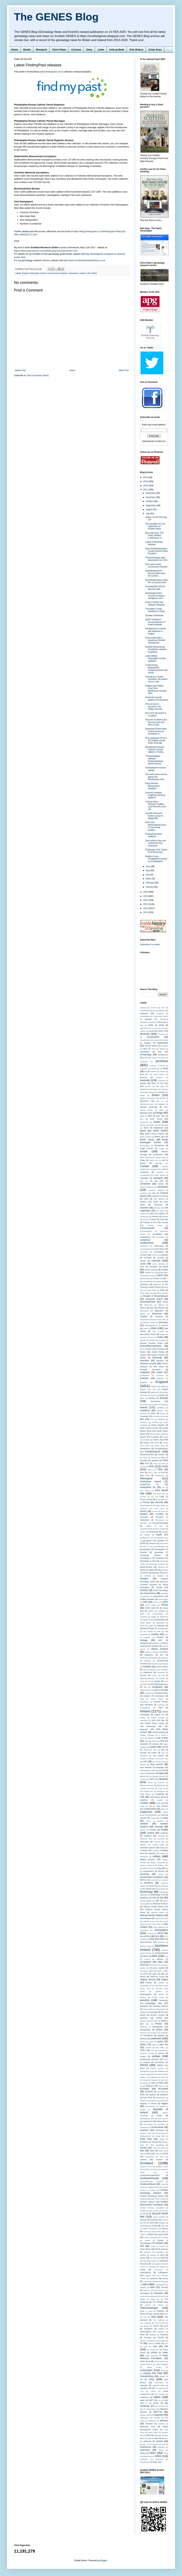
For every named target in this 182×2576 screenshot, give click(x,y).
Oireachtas (154, 1965)
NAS (157, 1901)
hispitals (155, 1643)
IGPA (166, 1681)
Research (41, 49)
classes (161, 1213)
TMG (145, 2317)
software (159, 2243)
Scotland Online (162, 2167)
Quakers (154, 2080)
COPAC (154, 1255)
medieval (147, 1836)
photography (145, 2030)
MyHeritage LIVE (158, 1895)
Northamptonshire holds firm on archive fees (156, 581)
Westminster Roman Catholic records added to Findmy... (155, 749)
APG (145, 1049)
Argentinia (144, 1068)
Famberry (143, 1422)
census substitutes (147, 1187)
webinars (164, 2420)
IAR (163, 1675)
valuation (144, 2385)
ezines (162, 1413)
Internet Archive (161, 1702)
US (141, 2379)
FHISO (142, 1467)
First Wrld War (159, 1494)
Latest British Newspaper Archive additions (155, 658)
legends (143, 1776)
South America (161, 2249)
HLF (161, 1655)
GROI (165, 1602)
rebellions (164, 2095)
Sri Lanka (153, 2258)
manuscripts (154, 1818)
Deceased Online (154, 1299)
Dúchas (143, 1340)
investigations (145, 1708)
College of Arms (150, 1222)
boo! (141, 1119)
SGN (144, 2223)
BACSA (148, 1086)
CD (151, 1181)
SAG (154, 2148)
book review (156, 1119)
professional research (149, 2059)
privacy (143, 2056)
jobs (162, 1750)
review (159, 2115)
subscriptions (145, 2272)
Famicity (155, 1422)
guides (151, 1611)
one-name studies (157, 1968)
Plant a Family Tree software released (154, 603)
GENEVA (161, 1567)
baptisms (164, 1089)
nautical (157, 1918)
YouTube (153, 2462)
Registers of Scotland (157, 2101)
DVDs (142, 1349)
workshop (161, 2447)
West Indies (153, 2432)
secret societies (159, 2217)
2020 (146, 477)
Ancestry (145, 1033)
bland (161, 1110)
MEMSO (143, 1845)
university (164, 2370)
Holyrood (147, 1661)
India (165, 1690)
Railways (149, 2086)
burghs (161, 1148)
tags (166, 2281)
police (160, 2041)
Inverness (161, 1705)
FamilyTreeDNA (146, 1454)
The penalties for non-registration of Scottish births (155, 526)
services (165, 2220)
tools (163, 2323)
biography (161, 1104)
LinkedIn (143, 1788)
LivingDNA (159, 1794)
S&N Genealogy (157, 2145)
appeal (162, 1049)
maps (165, 1818)
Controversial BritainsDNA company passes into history (156, 669)
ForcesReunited (146, 1505)
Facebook (144, 1416)
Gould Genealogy (160, 1590)
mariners (160, 1821)
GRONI (164, 1605)
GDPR (142, 1543)
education (144, 1360)
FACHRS (156, 1416)
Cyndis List (158, 1278)
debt (166, 1293)
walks (142, 2400)
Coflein (153, 1219)
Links (101, 49)
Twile (150, 2343)
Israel (147, 1741)
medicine (164, 1833)
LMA (142, 1797)
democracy (148, 1305)
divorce (165, 1325)
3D (151, 1011)
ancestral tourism (156, 1031)
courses (155, 1260)
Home (14, 49)
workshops (145, 2450)
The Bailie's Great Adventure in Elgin (155, 610)
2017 (146, 489)
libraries (163, 1779)
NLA (142, 1936)
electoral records (148, 1363)
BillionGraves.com (146, 1104)
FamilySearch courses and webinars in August (155, 631)
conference (145, 1240)
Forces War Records (153, 1502)
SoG (142, 2246)
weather (157, 2418)
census (161, 1184)
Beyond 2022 (154, 1098)
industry (147, 1696)
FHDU (155, 1463)
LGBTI (151, 1779)
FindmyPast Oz (149, 1484)
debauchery (157, 1293)
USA (89, 273)
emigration (145, 1372)
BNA (150, 1116)
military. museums (147, 1865)
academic (144, 1013)
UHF (155, 2346)
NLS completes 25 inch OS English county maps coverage (156, 740)
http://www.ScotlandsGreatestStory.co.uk (84, 260)
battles (142, 1095)
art (146, 1071)
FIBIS (160, 1469)
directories (157, 1313)
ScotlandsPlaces (148, 2184)
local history (155, 1797)
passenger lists (154, 2003)
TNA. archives (158, 2320)
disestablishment (151, 1325)
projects (146, 2062)
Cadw (142, 1160)
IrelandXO (144, 1720)
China (155, 1202)
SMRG (151, 2234)
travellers (152, 2335)
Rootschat (144, 2127)
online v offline (162, 1971)
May (148, 870)
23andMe (143, 1011)
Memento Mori (146, 1839)
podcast (143, 2039)
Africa (160, 1022)
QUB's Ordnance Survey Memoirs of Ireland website (155, 622)
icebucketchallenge (147, 1678)
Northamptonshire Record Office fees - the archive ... (156, 573)
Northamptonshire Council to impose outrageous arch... (155, 595)
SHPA (163, 2226)
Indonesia (148, 1693)
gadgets (165, 1532)
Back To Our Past (160, 1083)
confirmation (159, 1246)
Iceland (161, 1678)
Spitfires (143, 2255)
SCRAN (165, 2211)
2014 (146, 900)
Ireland (43, 273)
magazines (146, 1811)
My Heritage (163, 1886)
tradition (161, 2329)
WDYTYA (157, 2412)
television (158, 2293)
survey (165, 2278)
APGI (154, 1049)
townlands (148, 2329)
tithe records (154, 2314)
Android (165, 1040)
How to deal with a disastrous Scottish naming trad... (155, 640)
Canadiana (153, 1169)
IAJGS (154, 1675)
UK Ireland (151, 2350)
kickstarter (144, 1756)
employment (144, 1375)
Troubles (148, 2338)
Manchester (152, 1815)
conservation (158, 1249)
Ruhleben (144, 2142)
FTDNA (143, 1532)
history (165, 1652)
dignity (142, 1314)
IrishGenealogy (158, 1732)
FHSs (165, 1466)
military (157, 1856)
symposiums (156, 2281)
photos (159, 2029)
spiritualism (160, 2252)
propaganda (144, 2071)
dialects (161, 1305)
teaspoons (161, 2290)
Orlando (161, 1983)
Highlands (144, 1643)
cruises (164, 1269)
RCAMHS (149, 2092)
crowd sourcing (151, 1270)
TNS (156, 2323)
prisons (161, 2053)
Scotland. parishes (150, 2169)
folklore (142, 1499)
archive (145, 1058)
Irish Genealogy (148, 1726)
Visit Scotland (160, 2394)
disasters (159, 1316)
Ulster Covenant (151, 2356)
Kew (163, 1753)
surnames (154, 2278)
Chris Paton (59, 49)
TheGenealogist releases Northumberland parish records (154, 760)
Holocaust (164, 1658)
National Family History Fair (155, 1907)
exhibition (160, 1408)
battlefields (161, 1092)
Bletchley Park (146, 1113)
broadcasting (145, 1145)
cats (141, 1181)
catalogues (158, 1178)
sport (162, 2255)
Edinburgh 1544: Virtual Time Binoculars (156, 850)
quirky (145, 2083)
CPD (142, 1267)
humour (143, 1675)
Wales (94, 273)
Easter (142, 1352)
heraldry (155, 1634)
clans (152, 1213)
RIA (166, 2119)
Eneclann (144, 1378)
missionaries (148, 1871)
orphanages (144, 1986)
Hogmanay (144, 1658)
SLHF (145, 2231)
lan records (157, 1762)
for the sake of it (162, 1499)
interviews (149, 1705)
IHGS (152, 1684)
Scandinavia (149, 2157)
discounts (143, 1319)
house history (162, 1667)
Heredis (160, 1637)
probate (156, 2056)
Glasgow (144, 1578)
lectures (151, 1773)
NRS (154, 1956)
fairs (142, 1419)
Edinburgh (157, 1357)
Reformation (160, 2098)
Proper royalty (145, 2074)
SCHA (162, 2157)
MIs (166, 1868)
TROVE (160, 2338)
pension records (157, 2015)
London (144, 1803)
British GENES (160, 1131)
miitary (162, 1853)
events (143, 1407)
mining (159, 1868)
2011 (146, 912)
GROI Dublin (150, 1605)
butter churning (146, 1157)
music (151, 1886)
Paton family (148, 2009)
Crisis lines (155, 49)
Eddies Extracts (158, 1355)
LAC (145, 1761)
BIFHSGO (144, 1101)
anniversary (162, 1043)
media (164, 1829)
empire (159, 1372)
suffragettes (163, 2272)
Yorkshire (143, 2462)
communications (146, 1231)
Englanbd (143, 1382)
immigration (157, 1687)
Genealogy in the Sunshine (152, 1558)
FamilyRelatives (161, 1449)
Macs (163, 1809)
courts (143, 1264)
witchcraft (147, 2441)
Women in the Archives (149, 2444)
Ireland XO (159, 1715)
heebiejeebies (163, 1628)
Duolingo (162, 1340)
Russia (155, 2142)
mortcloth (154, 1880)
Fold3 (161, 1497)
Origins (164, 1979)
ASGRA (162, 1071)
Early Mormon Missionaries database (152, 786)
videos (153, 2391)
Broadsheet (159, 1145)
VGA (163, 2388)
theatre (147, 2305)
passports (144, 2006)
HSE (144, 1670)
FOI (152, 1497)
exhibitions (145, 1410)
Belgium (143, 1098)
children (143, 1202)
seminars (154, 2220)
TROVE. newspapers (148, 2341)
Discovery (163, 1322)
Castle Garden (159, 1175)
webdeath (152, 2421)
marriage (159, 1826)
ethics (142, 1398)
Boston (142, 1125)
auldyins (159, 1077)
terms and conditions (148, 2296)
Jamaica (155, 1744)
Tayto (145, 2290)
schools (143, 2159)
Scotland (146, 2163)
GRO (145, 1602)
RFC (160, 2119)
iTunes (154, 1741)
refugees (143, 2101)
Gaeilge (147, 1535)
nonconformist (146, 1942)
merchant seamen (147, 1848)
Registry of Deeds (148, 2103)
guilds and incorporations (151, 1614)
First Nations (145, 1491)
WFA (149, 2435)
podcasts (156, 2038)
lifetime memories (146, 1785)
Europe (164, 1398)
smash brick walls (158, 2231)
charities (155, 1196)
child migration (159, 1199)
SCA (148, 2154)
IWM (162, 1741)
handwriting (160, 1620)
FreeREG (143, 1523)
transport (161, 2332)
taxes (152, 2287)
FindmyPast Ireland (150, 1481)
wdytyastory (144, 2418)
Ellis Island (158, 1366)
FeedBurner (160, 441)
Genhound (144, 1570)
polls (154, 2045)
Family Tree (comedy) (149, 1437)
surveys (146, 2281)
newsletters (144, 1930)
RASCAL (161, 2086)
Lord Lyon (160, 1803)
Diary (89, 49)
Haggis (153, 1617)
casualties (144, 1178)
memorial (160, 1839)
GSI (157, 1608)
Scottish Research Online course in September (154, 816)
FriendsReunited (146, 1529)
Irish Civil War (158, 1720)
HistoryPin (149, 1655)
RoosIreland (148, 2124)
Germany (156, 1573)
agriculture (144, 1028)
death (162, 1290)
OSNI (160, 1986)
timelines (160, 2311)
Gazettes (161, 1541)
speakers (147, 2252)
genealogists (145, 1549)
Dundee (152, 1340)
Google (159, 1587)
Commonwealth (147, 1228)
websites (149, 2424)
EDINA (143, 1358)
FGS (147, 1463)
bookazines (144, 1122)
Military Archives (147, 1859)
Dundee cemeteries (154, 615)
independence (145, 1690)
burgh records (146, 1148)
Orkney (149, 1982)
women (159, 2441)
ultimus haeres (159, 2361)
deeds (165, 1302)
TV (141, 2343)
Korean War (163, 1759)
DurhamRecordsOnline (150, 1346)
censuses (162, 1186)
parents (143, 1997)
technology (144, 2293)
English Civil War (148, 1389)
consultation (159, 1252)
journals (143, 1753)
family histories (158, 1425)
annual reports (151, 1046)
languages (144, 1770)
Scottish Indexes (147, 2202)
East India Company (156, 1349)
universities (146, 2370)
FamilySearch (152, 1451)
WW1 (153, 2453)
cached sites (160, 1157)
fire (163, 1487)
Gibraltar (147, 1576)
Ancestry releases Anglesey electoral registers (155, 795)
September (151, 505)
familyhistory (145, 1449)
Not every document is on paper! (155, 714)
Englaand (160, 1378)
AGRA (161, 1025)
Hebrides (161, 1626)
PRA (153, 2050)
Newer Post (20, 370)
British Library (147, 1139)
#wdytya (143, 1008)
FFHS (165, 1460)
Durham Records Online (151, 1343)
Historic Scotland (159, 1649)
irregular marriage (147, 1735)
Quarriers (164, 2080)
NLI (148, 1936)
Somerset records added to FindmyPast (156, 698)
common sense (154, 1225)
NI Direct (150, 1933)
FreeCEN (144, 1517)
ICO (149, 1681)
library (150, 1782)
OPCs (145, 1974)
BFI (164, 1098)
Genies (145, 1573)
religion (83, 273)
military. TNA (163, 1865)
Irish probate (116, 49)
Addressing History (160, 1016)
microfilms (155, 1850)
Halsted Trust (148, 1620)
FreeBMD (160, 1514)
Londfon (160, 1800)
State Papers (152, 2261)
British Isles (160, 1137)
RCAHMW (163, 2089)
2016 (146, 892)
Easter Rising (158, 1352)
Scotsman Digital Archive (149, 2187)
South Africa (145, 2249)
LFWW (142, 1779)
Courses (76, 49)
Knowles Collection (147, 1759)
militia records (148, 1868)
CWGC (160, 1275)
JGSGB (165, 1747)
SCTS (145, 2214)
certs (154, 1193)
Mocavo (161, 1871)
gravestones (158, 1596)
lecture (142, 1773)
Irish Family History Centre (152, 1723)
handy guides (145, 1623)
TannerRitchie (160, 2285)
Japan (165, 1744)
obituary (160, 1959)
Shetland (162, 2223)
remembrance (150, 2106)
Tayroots (164, 2287)
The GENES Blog (56, 17)
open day (156, 1974)
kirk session (158, 1756)
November (151, 497)
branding (165, 1125)
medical (150, 1833)
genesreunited (146, 1567)
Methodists (164, 1848)
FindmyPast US (148, 1487)
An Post (155, 1028)
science (159, 2159)
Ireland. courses (157, 1718)
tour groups (144, 2326)
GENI (155, 1570)
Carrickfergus (145, 1175)
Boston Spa (153, 1125)
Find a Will (152, 1473)
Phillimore (143, 2027)
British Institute (145, 1137)
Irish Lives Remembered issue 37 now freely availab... (155, 826)
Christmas (158, 1205)
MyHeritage (146, 1891)
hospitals (147, 1666)
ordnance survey (157, 1977)
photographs (158, 2027)
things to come (146, 2311)
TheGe (160, 2305)
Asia (142, 1074)
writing (142, 2453)
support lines (150, 2275)
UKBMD (153, 2353)
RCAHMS (144, 2089)
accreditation (144, 1016)
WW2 (158, 2456)
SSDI (163, 2258)
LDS (163, 1770)
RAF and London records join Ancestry (156, 565)
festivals (155, 1460)
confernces (144, 1246)
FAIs (151, 1419)
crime (165, 1266)
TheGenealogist (149, 2307)
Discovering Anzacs (147, 1322)
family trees (159, 1446)
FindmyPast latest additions (153, 835)
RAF (161, 2083)
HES (160, 1640)
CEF (161, 1181)
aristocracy (155, 1068)
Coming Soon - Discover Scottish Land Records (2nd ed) (155, 805)
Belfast (155, 1095)
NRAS (145, 1956)
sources (162, 2246)
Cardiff (162, 1169)
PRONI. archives (157, 2068)
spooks (153, 2255)
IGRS (145, 1684)
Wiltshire (165, 2438)
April (148, 874)
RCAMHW (161, 2092)
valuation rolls (146, 2388)
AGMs (150, 1025)
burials (143, 1151)
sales (152, 2151)
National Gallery (157, 1912)
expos (153, 1413)
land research (146, 1767)
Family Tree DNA (160, 1440)
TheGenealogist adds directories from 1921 (156, 558)
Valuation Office (158, 2385)
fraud (163, 1511)
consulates (144, 1252)
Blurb (142, 1116)
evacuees (154, 1404)
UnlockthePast (146, 2376)
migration (152, 1853)
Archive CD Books (158, 1058)
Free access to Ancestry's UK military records (153, 706)
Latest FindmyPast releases (154, 543)
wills (156, 2438)
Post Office (160, 2048)
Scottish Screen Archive (149, 2211)
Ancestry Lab (163, 1034)
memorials (144, 1842)
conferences (147, 1242)
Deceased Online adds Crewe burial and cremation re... (155, 731)
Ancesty (156, 1040)
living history (145, 1794)
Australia (145, 1080)
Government (150, 1593)
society (147, 2240)
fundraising (153, 1532)
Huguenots (147, 1672)
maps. (148, 1821)
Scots (163, 2184)
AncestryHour (145, 1040)
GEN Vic (146, 1546)
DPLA (145, 1337)
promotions (159, 2062)
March (149, 878)
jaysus (144, 1747)
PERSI (159, 2018)
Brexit (146, 1128)
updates (162, 2376)
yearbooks (144, 2459)
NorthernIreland (161, 1953)
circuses (157, 1208)
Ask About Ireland (156, 1074)
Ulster (165, 2352)
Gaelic (159, 1534)
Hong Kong (155, 1664)
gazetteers (147, 1541)
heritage (144, 1640)
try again (162, 2341)
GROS (147, 1608)
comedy (164, 1222)
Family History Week (158, 1434)
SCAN (165, 2154)
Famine (161, 1454)
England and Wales (158, 1386)
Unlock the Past (152, 2373)
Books (27, 49)
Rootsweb (160, 2130)
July (148, 513)
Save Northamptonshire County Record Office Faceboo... (156, 551)
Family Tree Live (151, 1443)
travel (142, 2335)
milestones (144, 1857)
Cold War (164, 1219)
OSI (153, 1986)
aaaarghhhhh (161, 1011)
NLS (157, 1936)
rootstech (144, 2130)
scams (157, 2154)
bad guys (160, 1086)
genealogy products (157, 1564)
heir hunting (148, 1631)
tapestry (143, 2287)
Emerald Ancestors (150, 1369)
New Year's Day (154, 1924)
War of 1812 (160, 2406)
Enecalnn (159, 1375)
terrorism (162, 2296)
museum (165, 1880)
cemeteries (145, 1184)
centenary (143, 1193)
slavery (165, 2228)
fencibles (144, 1460)
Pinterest (143, 2033)
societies (165, 2237)
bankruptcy (153, 1089)
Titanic (142, 2314)
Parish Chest (158, 1997)
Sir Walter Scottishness (149, 2229)
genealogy (158, 1552)
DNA (153, 1328)
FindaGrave (159, 1476)
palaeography (145, 1994)
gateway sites (162, 1538)
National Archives (160, 1904)
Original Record (147, 1979)
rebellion (152, 2095)
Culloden (147, 1273)
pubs (163, 2077)
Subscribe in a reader (150, 944)
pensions (144, 2018)
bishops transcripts (148, 1107)
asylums (143, 1077)
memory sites (159, 1842)
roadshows (147, 2121)
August (149, 509)
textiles (142, 2299)
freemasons (159, 1520)
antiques (165, 1046)
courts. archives (158, 1264)
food (150, 1499)
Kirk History (136, 49)
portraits (148, 2048)
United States (154, 2367)
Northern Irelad (145, 1946)
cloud (145, 1219)
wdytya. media (145, 2415)
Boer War (160, 1116)
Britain (143, 1131)
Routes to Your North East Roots (152, 2133)
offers (160, 1962)
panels (161, 1994)
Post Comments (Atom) (38, 375)
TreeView (164, 2335)
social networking (151, 2237)
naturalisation (145, 1918)
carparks (160, 1172)
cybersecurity (145, 1278)
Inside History (157, 1699)
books (157, 1121)
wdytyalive (159, 2415)
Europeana (155, 1401)
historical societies (152, 1652)
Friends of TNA (154, 1526)
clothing (165, 1216)
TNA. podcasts (145, 2323)
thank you (155, 2299)
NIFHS (160, 1933)
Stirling (162, 2267)
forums (143, 1511)
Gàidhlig (143, 1538)
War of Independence (148, 2409)
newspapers (73, 273)
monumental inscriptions (57, 273)
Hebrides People (147, 1628)
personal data (145, 2021)
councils (160, 1258)
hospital (165, 1664)
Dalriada (149, 1281)
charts (146, 1199)
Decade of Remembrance (155, 1296)
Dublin (160, 1337)
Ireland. (143, 1718)
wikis (150, 2438)
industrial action (161, 1693)
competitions (145, 1237)
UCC (166, 2343)
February (150, 882)
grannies (146, 1596)
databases (157, 1284)
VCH (157, 2388)
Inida (142, 1699)
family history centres (149, 1428)
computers (160, 1237)
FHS (151, 1466)
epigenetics (155, 1392)
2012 (146, 908)
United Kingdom (162, 2364)
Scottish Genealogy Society (152, 2196)
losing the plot (146, 1806)
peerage (154, 2012)
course (143, 1261)
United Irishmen (146, 2364)
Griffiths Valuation (147, 1599)
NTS (166, 1956)
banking (143, 1089)
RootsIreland (157, 2127)
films (142, 1472)
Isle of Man (162, 1738)
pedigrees (143, 2012)
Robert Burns (162, 2121)
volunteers (144, 2397)
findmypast (34, 273)
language (160, 1767)
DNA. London (158, 1331)
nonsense (161, 1942)
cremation (153, 1267)
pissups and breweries (159, 2033)
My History (147, 1889)
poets (151, 2042)
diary (152, 1308)
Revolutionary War (147, 2119)
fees (162, 1457)
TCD (152, 2290)
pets (147, 2024)
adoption (148, 1019)
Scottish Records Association (152, 2208)
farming (154, 1458)
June (148, 866)
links (152, 1788)
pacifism (159, 1991)
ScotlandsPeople (149, 2178)
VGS (142, 2391)
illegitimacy (163, 1684)
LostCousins (150, 1809)
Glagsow (160, 1576)
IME (145, 1687)
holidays (154, 1658)
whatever (157, 2435)
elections (160, 1361)
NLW (152, 1939)
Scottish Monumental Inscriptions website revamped (155, 649)
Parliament (163, 2000)
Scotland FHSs (146, 2167)
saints (163, 2148)
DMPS (145, 1329)
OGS (142, 1965)
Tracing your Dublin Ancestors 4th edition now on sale (156, 679)
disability (143, 1316)
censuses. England (156, 1190)
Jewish (153, 1747)
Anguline (147, 1043)
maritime (144, 1823)
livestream (161, 1791)
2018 (146, 485)
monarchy (144, 1874)
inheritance (159, 1696)
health (151, 1626)
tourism (156, 2326)
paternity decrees (160, 2006)
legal (161, 1773)
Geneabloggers (159, 1546)
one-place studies (146, 1971)
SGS (152, 2223)
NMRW (162, 1939)
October (150, 501)
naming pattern (146, 1901)
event (163, 1404)
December (151, 493)
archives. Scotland (157, 1065)
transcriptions (145, 2332)
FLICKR (143, 1497)
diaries (143, 1308)
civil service (160, 1211)
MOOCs (143, 1880)
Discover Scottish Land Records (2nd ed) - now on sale (156, 722)
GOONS (144, 1590)
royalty (161, 2139)
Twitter (158, 2343)
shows (155, 2226)
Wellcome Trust (147, 2427)
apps (160, 1052)
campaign (159, 1163)
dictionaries (144, 1311)
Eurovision (144, 1404)
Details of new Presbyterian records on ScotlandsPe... (156, 859)
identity (157, 1681)
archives (162, 1061)
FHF (163, 1463)
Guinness (143, 1617)
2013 (146, 904)
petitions (164, 2021)
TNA (153, 2316)
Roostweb (161, 2124)
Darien (158, 1281)
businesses (158, 1154)
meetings (161, 1836)
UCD (145, 2347)
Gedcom (152, 1543)
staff (141, 2261)
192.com (153, 1008)
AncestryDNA (153, 1037)
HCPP (142, 1626)
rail (141, 2086)
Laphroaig (154, 1770)
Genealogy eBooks (150, 1555)
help (158, 1631)
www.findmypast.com (51, 71)
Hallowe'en (164, 1617)
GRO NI (156, 1602)
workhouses (145, 2447)
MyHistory (144, 1898)
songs (152, 2246)
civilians (143, 1214)
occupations (145, 1962)
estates (162, 1395)
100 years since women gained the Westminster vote (156, 777)
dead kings (152, 1290)
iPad (161, 1708)
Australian (161, 1081)
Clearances (144, 1216)
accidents (160, 1013)
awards (143, 1083)
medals (153, 1830)
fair (164, 1416)
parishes (144, 2000)
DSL (152, 1337)
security (143, 2220)
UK (166, 2346)
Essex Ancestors (149, 1395)
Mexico (145, 1850)
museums (148, 1883)
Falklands (161, 1419)
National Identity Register (152, 1915)
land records (156, 1764)
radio (153, 2083)
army (165, 1068)
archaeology (145, 1054)
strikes (142, 2270)
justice (154, 1753)
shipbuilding (144, 2226)
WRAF (161, 2450)
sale (142, 2150)
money (160, 1874)
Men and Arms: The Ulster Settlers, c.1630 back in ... (154, 535)
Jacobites (144, 1744)
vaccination (159, 2382)
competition (157, 1234)
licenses (161, 1782)
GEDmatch (164, 1543)
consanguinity (145, 1249)
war (159, 2400)
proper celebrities (158, 2071)
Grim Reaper (163, 1599)
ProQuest (157, 2074)
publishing (154, 2077)
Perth (156, 2021)
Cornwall (147, 1258)
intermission (144, 1702)
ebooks (143, 1355)
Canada (144, 1166)
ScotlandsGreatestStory (150, 2175)
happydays (160, 1623)
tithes (166, 2314)
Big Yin (160, 1101)
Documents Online (148, 1334)
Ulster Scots (145, 2361)
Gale (151, 1538)
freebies (144, 1514)
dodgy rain (164, 1334)
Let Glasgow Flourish (157, 1776)
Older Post (124, 370)
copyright (164, 1255)
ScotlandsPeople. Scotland (151, 2181)
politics (143, 2044)
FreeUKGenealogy (160, 1523)
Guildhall (161, 1611)
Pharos (158, 2024)
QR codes (144, 2080)
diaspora (161, 1308)
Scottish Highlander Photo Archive (152, 2199)
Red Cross (147, 2098)
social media (162, 2234)
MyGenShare (160, 1889)
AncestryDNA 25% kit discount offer (155, 587)
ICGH (142, 1681)
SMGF (142, 2234)
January (150, 887)
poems (142, 2042)
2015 (146, 896)
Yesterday (159, 2459)
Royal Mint (160, 2136)
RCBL (142, 2095)
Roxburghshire (145, 2136)
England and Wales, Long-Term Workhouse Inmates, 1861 (156, 690)
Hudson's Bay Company (159, 1670)
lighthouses (161, 1785)
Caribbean (144, 1172)
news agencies (159, 1927)
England (25, 273)
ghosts (165, 1573)
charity (165, 1196)
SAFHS (143, 2148)
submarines (158, 2270)
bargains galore (148, 1092)
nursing (147, 1959)
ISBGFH (151, 1738)
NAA (154, 1898)
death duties (144, 1293)
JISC (155, 1750)
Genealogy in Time (148, 1561)
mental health (158, 1845)
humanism (161, 1672)
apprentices (145, 1052)
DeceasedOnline (148, 1302)
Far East (143, 1458)
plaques (161, 2035)
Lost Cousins (162, 1806)
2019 (146, 481)
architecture (163, 1055)
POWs (142, 2050)
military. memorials (157, 1862)
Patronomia (160, 2009)
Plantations (148, 2035)
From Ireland (160, 1529)
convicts (143, 1255)
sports (142, 2258)
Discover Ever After (157, 1319)
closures (155, 1216)
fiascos (150, 1470)
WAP (151, 2400)
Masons (143, 1830)
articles (153, 1071)
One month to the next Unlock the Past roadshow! (155, 843)
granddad (164, 1593)
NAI (161, 1897)
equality (165, 1392)
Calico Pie (153, 1160)
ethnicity (151, 1398)
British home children (154, 1134)
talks (145, 2284)
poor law (164, 2044)
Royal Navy (146, 2139)
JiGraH (146, 1750)
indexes (156, 1690)
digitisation (159, 1311)
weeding (161, 2424)
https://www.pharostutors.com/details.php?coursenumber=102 (45, 250)
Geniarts (165, 1570)
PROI (166, 2059)
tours (166, 2326)
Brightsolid (158, 1128)
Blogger (103, 2560)
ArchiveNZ (144, 1061)
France (155, 1511)
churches (144, 1207)
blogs (160, 1112)
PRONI (144, 2065)
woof (163, 2444)
